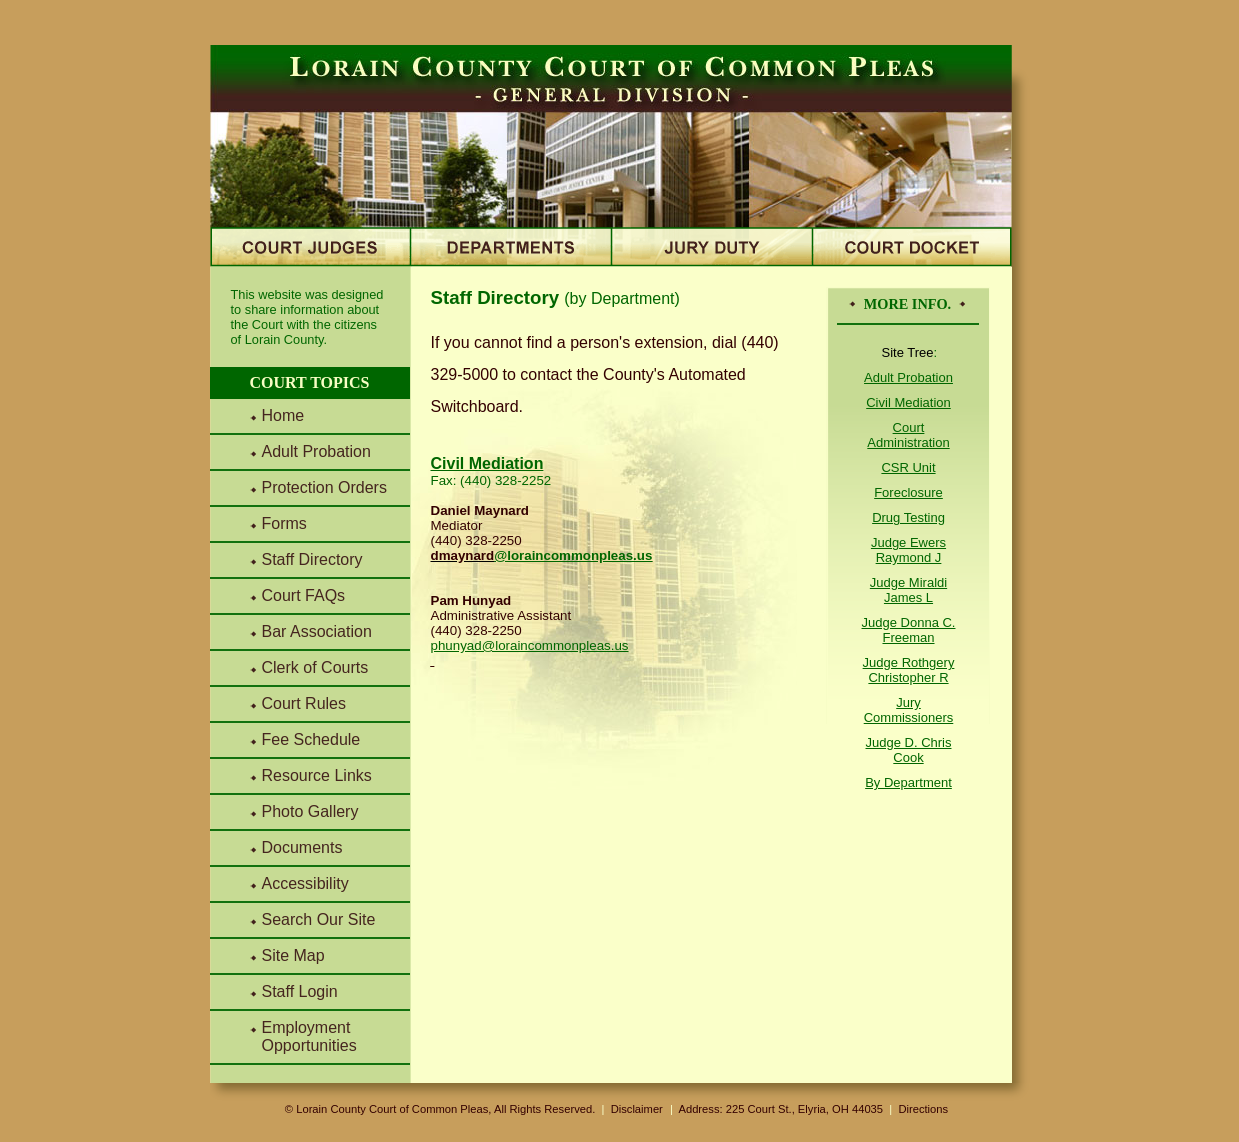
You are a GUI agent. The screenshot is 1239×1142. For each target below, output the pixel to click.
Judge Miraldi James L (908, 590)
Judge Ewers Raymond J (908, 550)
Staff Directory (312, 559)
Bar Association (317, 631)
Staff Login (300, 991)
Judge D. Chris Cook (909, 750)
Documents (302, 847)
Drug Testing (908, 517)
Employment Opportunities (309, 1036)
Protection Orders (324, 487)
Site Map (293, 955)
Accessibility (305, 883)
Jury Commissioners (909, 710)
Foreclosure (908, 492)
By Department (908, 782)
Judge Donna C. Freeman (909, 630)
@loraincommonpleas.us (573, 555)
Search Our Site (319, 919)
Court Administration (908, 435)
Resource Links (317, 775)
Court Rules (304, 703)
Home (283, 415)
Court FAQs (304, 595)
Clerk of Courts (315, 667)
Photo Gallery (310, 811)
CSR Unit (908, 467)
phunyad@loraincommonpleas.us (530, 645)
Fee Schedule (311, 739)
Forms (284, 523)
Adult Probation (316, 451)
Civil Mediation (908, 402)
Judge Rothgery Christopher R (909, 670)
